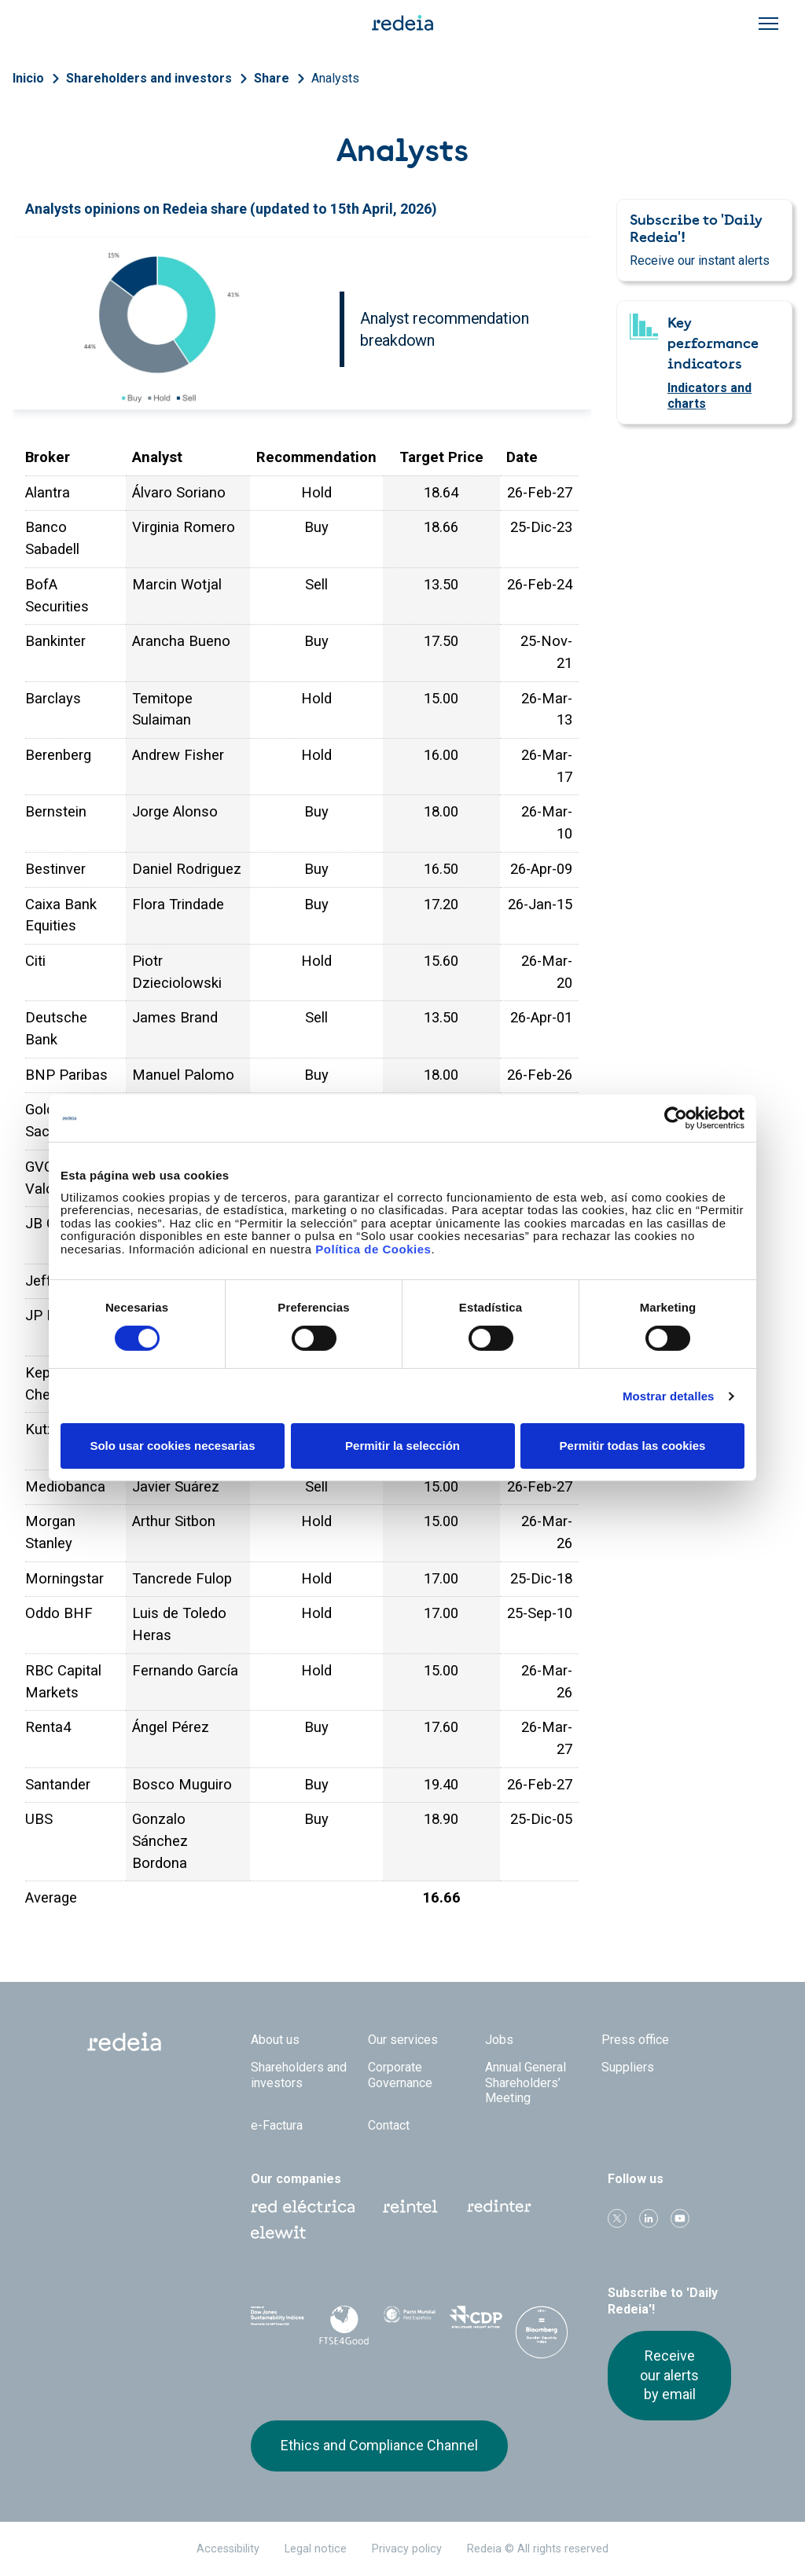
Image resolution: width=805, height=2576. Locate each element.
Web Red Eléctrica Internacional (499, 2207)
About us (275, 2039)
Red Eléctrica (303, 2207)
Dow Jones (277, 2322)
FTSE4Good (343, 2325)
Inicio (28, 78)
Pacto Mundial (409, 2323)
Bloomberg (541, 2338)
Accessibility (228, 2549)
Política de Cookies (373, 1248)
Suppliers (627, 2067)
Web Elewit (278, 2233)
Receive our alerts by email (669, 2374)
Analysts (335, 78)
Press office (635, 2039)
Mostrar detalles (669, 1396)
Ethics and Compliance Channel (379, 2445)
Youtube (680, 2218)
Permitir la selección (402, 1445)
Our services (403, 2039)
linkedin (648, 2218)
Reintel (410, 2207)
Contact (389, 2125)
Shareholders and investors (149, 78)
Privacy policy (407, 2549)
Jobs (499, 2039)
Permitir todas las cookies (633, 1445)
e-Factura (277, 2125)
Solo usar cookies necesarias (172, 1445)
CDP (475, 2322)
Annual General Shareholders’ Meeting (525, 2082)
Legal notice (316, 2549)
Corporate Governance (400, 2075)
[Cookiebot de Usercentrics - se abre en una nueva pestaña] (675, 1118)
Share (271, 78)
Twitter (617, 2218)
